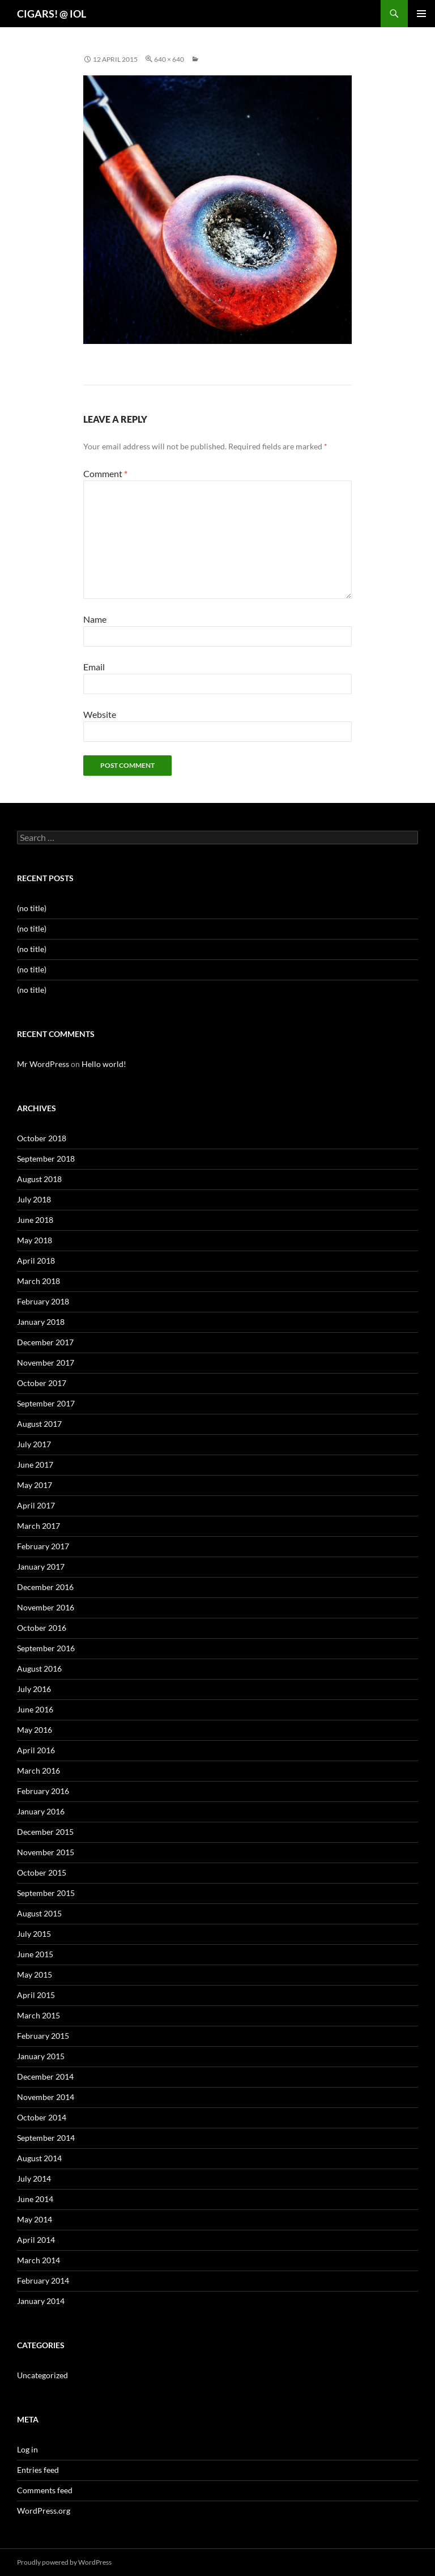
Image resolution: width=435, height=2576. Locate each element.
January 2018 (41, 1322)
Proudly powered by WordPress (64, 2562)
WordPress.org (43, 2510)
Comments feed (44, 2490)
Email (94, 666)
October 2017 (41, 1383)
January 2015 (41, 2056)
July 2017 (34, 1444)
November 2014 (45, 2097)
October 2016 (41, 1628)
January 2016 (41, 1811)
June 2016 (35, 1709)
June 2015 (35, 1954)
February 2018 (43, 1301)
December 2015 (45, 1832)
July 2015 (34, 1934)
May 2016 (34, 1730)
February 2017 (43, 1546)
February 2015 (43, 2036)
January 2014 (41, 2301)
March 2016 (38, 1770)
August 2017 (39, 1424)
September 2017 (46, 1403)
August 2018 (39, 1179)
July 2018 (34, 1199)
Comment (105, 473)
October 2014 (41, 2117)
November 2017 (45, 1362)
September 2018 (46, 1158)
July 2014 (34, 2178)
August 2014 (39, 2158)
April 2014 (36, 2240)
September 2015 (46, 1893)
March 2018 (38, 1281)
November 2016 (45, 1607)
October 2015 (41, 1872)
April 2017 (36, 1505)
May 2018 (34, 1240)
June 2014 (35, 2199)
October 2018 (41, 1138)
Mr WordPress (43, 1064)
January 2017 (41, 1566)
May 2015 (34, 1974)
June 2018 (35, 1220)
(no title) (31, 908)
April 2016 (36, 1750)
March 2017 (38, 1526)
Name (94, 619)
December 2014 (45, 2076)
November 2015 (45, 1852)
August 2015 (39, 1913)
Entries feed (38, 2470)
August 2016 (39, 1668)
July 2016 (34, 1689)
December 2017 (45, 1342)
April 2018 (36, 1260)
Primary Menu (421, 13)
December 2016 (45, 1587)
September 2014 (46, 2138)
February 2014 (43, 2280)
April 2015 (36, 1995)
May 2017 (34, 1485)
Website (99, 714)
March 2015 (38, 2015)
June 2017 (35, 1464)
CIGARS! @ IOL (51, 13)
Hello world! (104, 1064)
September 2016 (46, 1648)
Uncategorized (42, 2375)
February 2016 (43, 1791)
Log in (27, 2449)
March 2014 (38, 2260)
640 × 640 (169, 59)
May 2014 (34, 2219)
